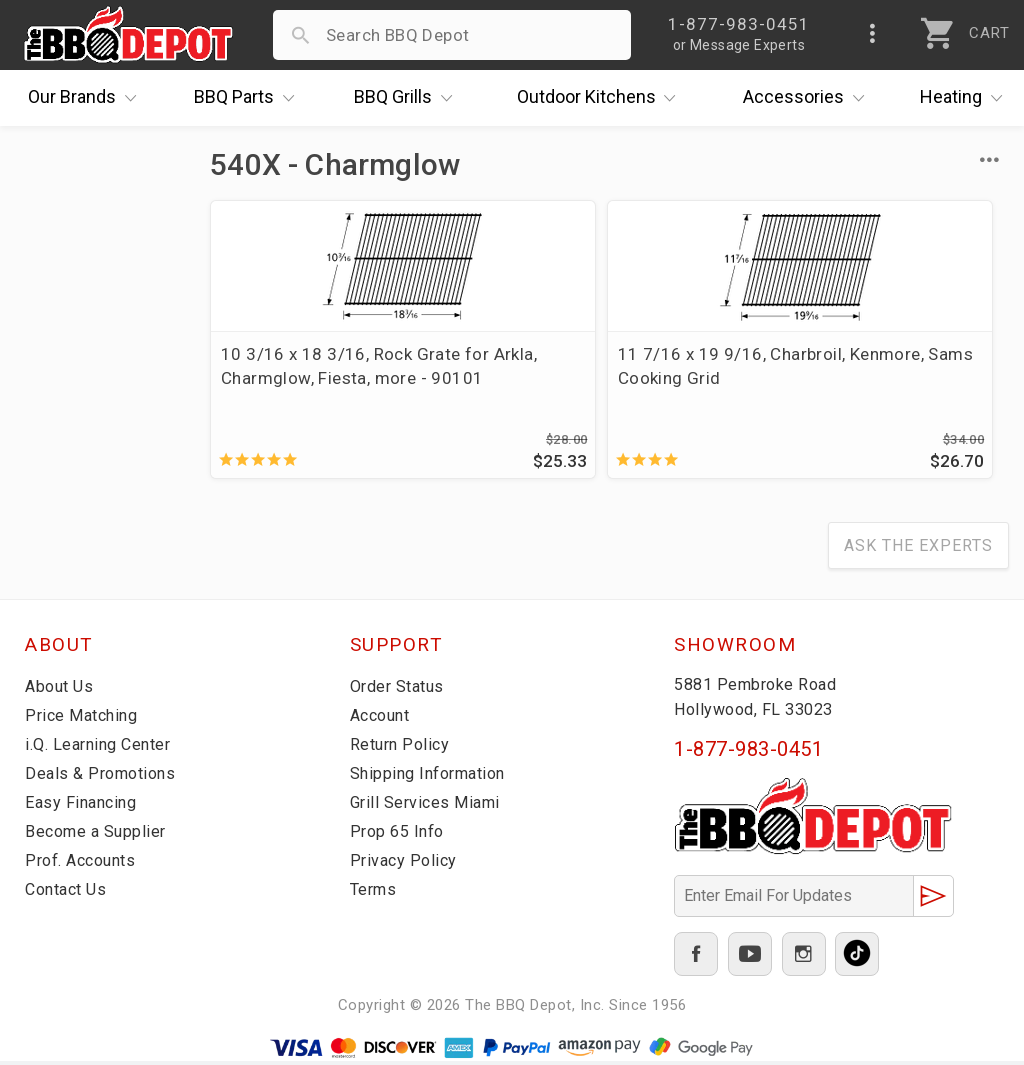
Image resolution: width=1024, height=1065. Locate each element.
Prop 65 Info (400, 836)
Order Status (401, 691)
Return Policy (402, 749)
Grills (408, 98)
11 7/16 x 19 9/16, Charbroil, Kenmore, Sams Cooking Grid (607, 366)
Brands (87, 98)
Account (383, 720)
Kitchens (601, 98)
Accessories (808, 98)
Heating (966, 98)
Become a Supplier (99, 836)
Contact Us (69, 894)
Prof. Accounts (85, 865)
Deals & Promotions (104, 778)
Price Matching (84, 720)
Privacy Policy (405, 865)
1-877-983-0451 (748, 754)
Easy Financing (84, 807)
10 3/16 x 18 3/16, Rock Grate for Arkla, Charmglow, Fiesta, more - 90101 (330, 378)
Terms (375, 894)
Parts (249, 98)
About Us (61, 691)
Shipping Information (434, 778)
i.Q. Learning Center (103, 749)
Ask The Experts (918, 550)
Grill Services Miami (429, 807)
